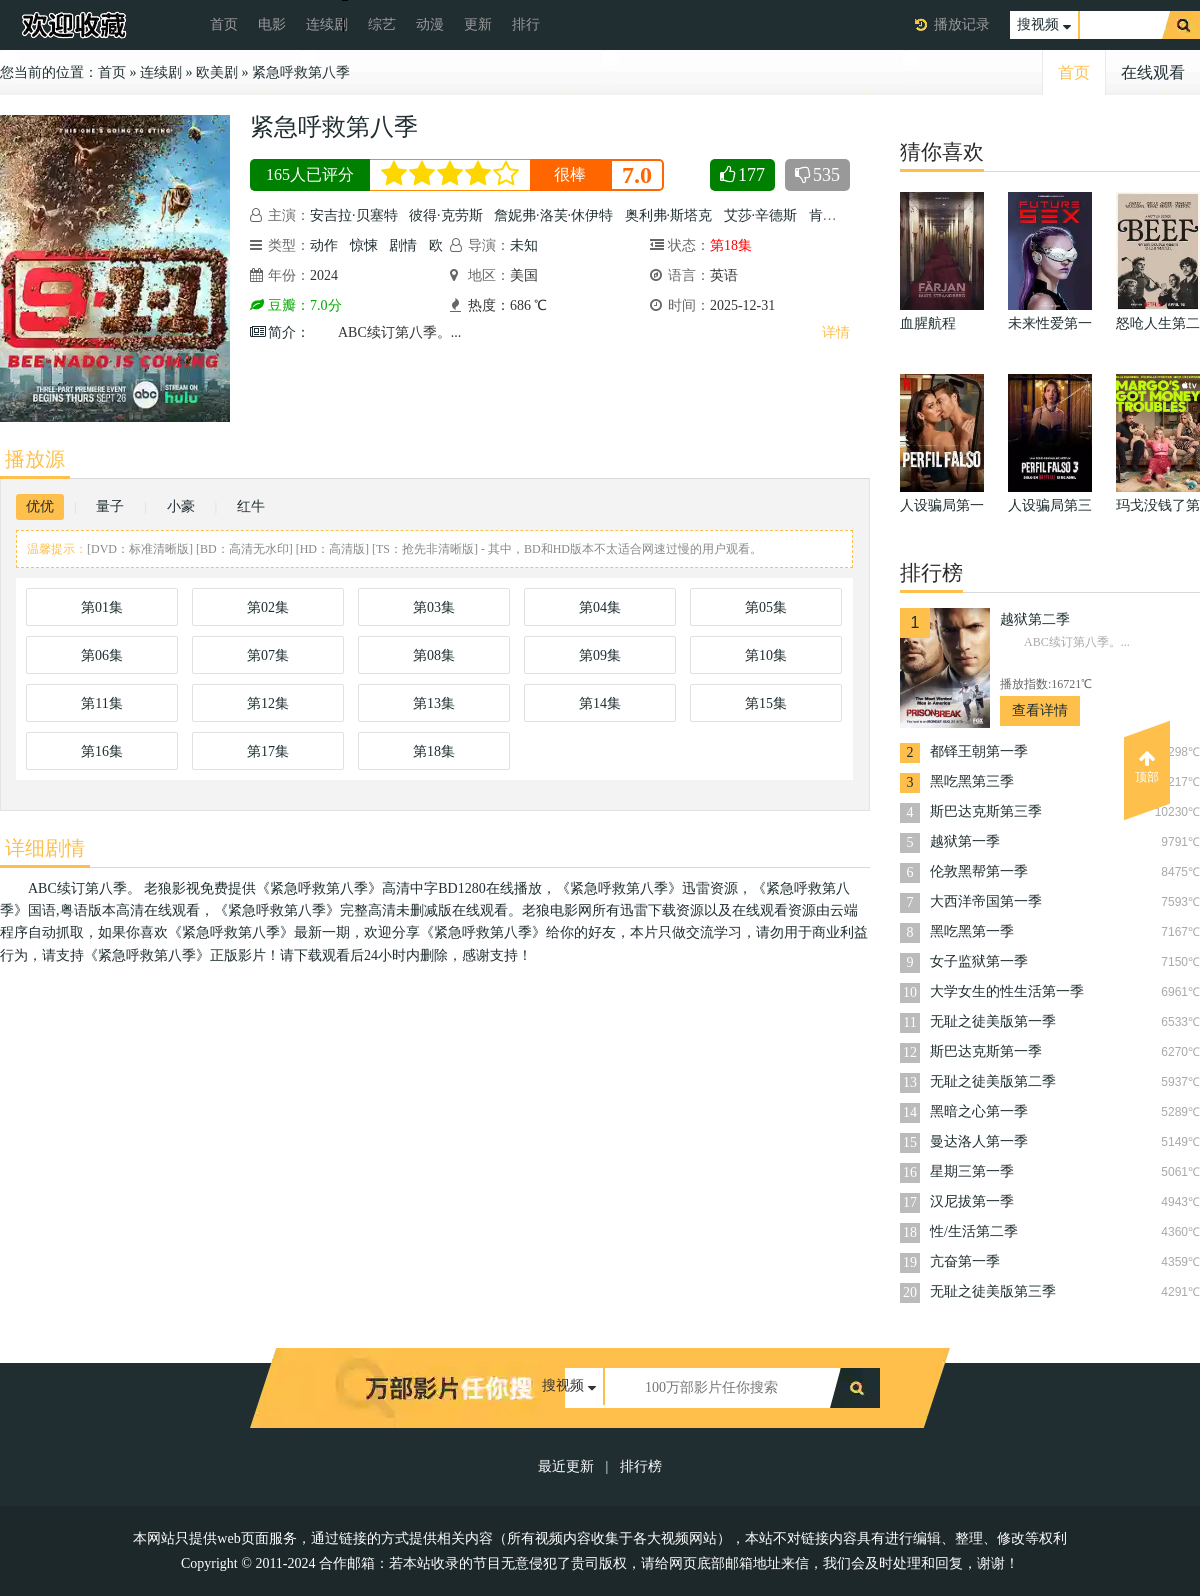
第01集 (102, 607)
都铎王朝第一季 (979, 751)
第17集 (268, 751)
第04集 (600, 607)
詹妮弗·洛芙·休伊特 (553, 215)
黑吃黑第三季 (972, 781)
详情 (836, 332)
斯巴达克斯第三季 (986, 811)
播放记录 (962, 24)
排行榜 (641, 1466)
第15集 (766, 703)
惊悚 (364, 245)
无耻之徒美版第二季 (993, 1081)
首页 (224, 24)
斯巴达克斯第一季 (986, 1051)
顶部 (1147, 767)
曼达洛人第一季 (979, 1141)
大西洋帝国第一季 (986, 901)
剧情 (403, 245)
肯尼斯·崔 (839, 215)
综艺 (382, 24)
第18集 (434, 751)
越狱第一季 (965, 841)
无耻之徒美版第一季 (993, 1021)
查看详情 (1040, 710)
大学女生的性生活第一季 (1007, 991)
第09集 (600, 655)
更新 (478, 24)
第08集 (434, 655)
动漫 (430, 24)
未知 (524, 245)
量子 (110, 506)
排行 (526, 24)
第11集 (101, 703)
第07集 (268, 655)
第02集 (268, 607)
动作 (324, 245)
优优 (40, 506)
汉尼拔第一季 (972, 1201)
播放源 (35, 459)
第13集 (434, 703)
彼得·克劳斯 (446, 215)
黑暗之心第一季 (979, 1111)
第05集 (766, 607)
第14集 (600, 703)
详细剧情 (45, 848)
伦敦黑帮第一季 (979, 871)
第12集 (268, 703)
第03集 (434, 607)
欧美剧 (217, 72)
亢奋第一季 (965, 1261)
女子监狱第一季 (979, 961)
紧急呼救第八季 (301, 72)
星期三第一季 (972, 1171)
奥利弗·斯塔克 (669, 215)
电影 (272, 24)
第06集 (102, 655)
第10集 (766, 655)
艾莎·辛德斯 (761, 215)
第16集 (102, 751)
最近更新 (566, 1466)
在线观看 (1153, 72)
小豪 (181, 506)
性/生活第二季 (974, 1231)
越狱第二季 (1035, 619)
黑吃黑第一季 (972, 931)
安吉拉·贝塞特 (354, 215)
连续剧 (327, 24)
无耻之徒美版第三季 (993, 1291)
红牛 (251, 506)
